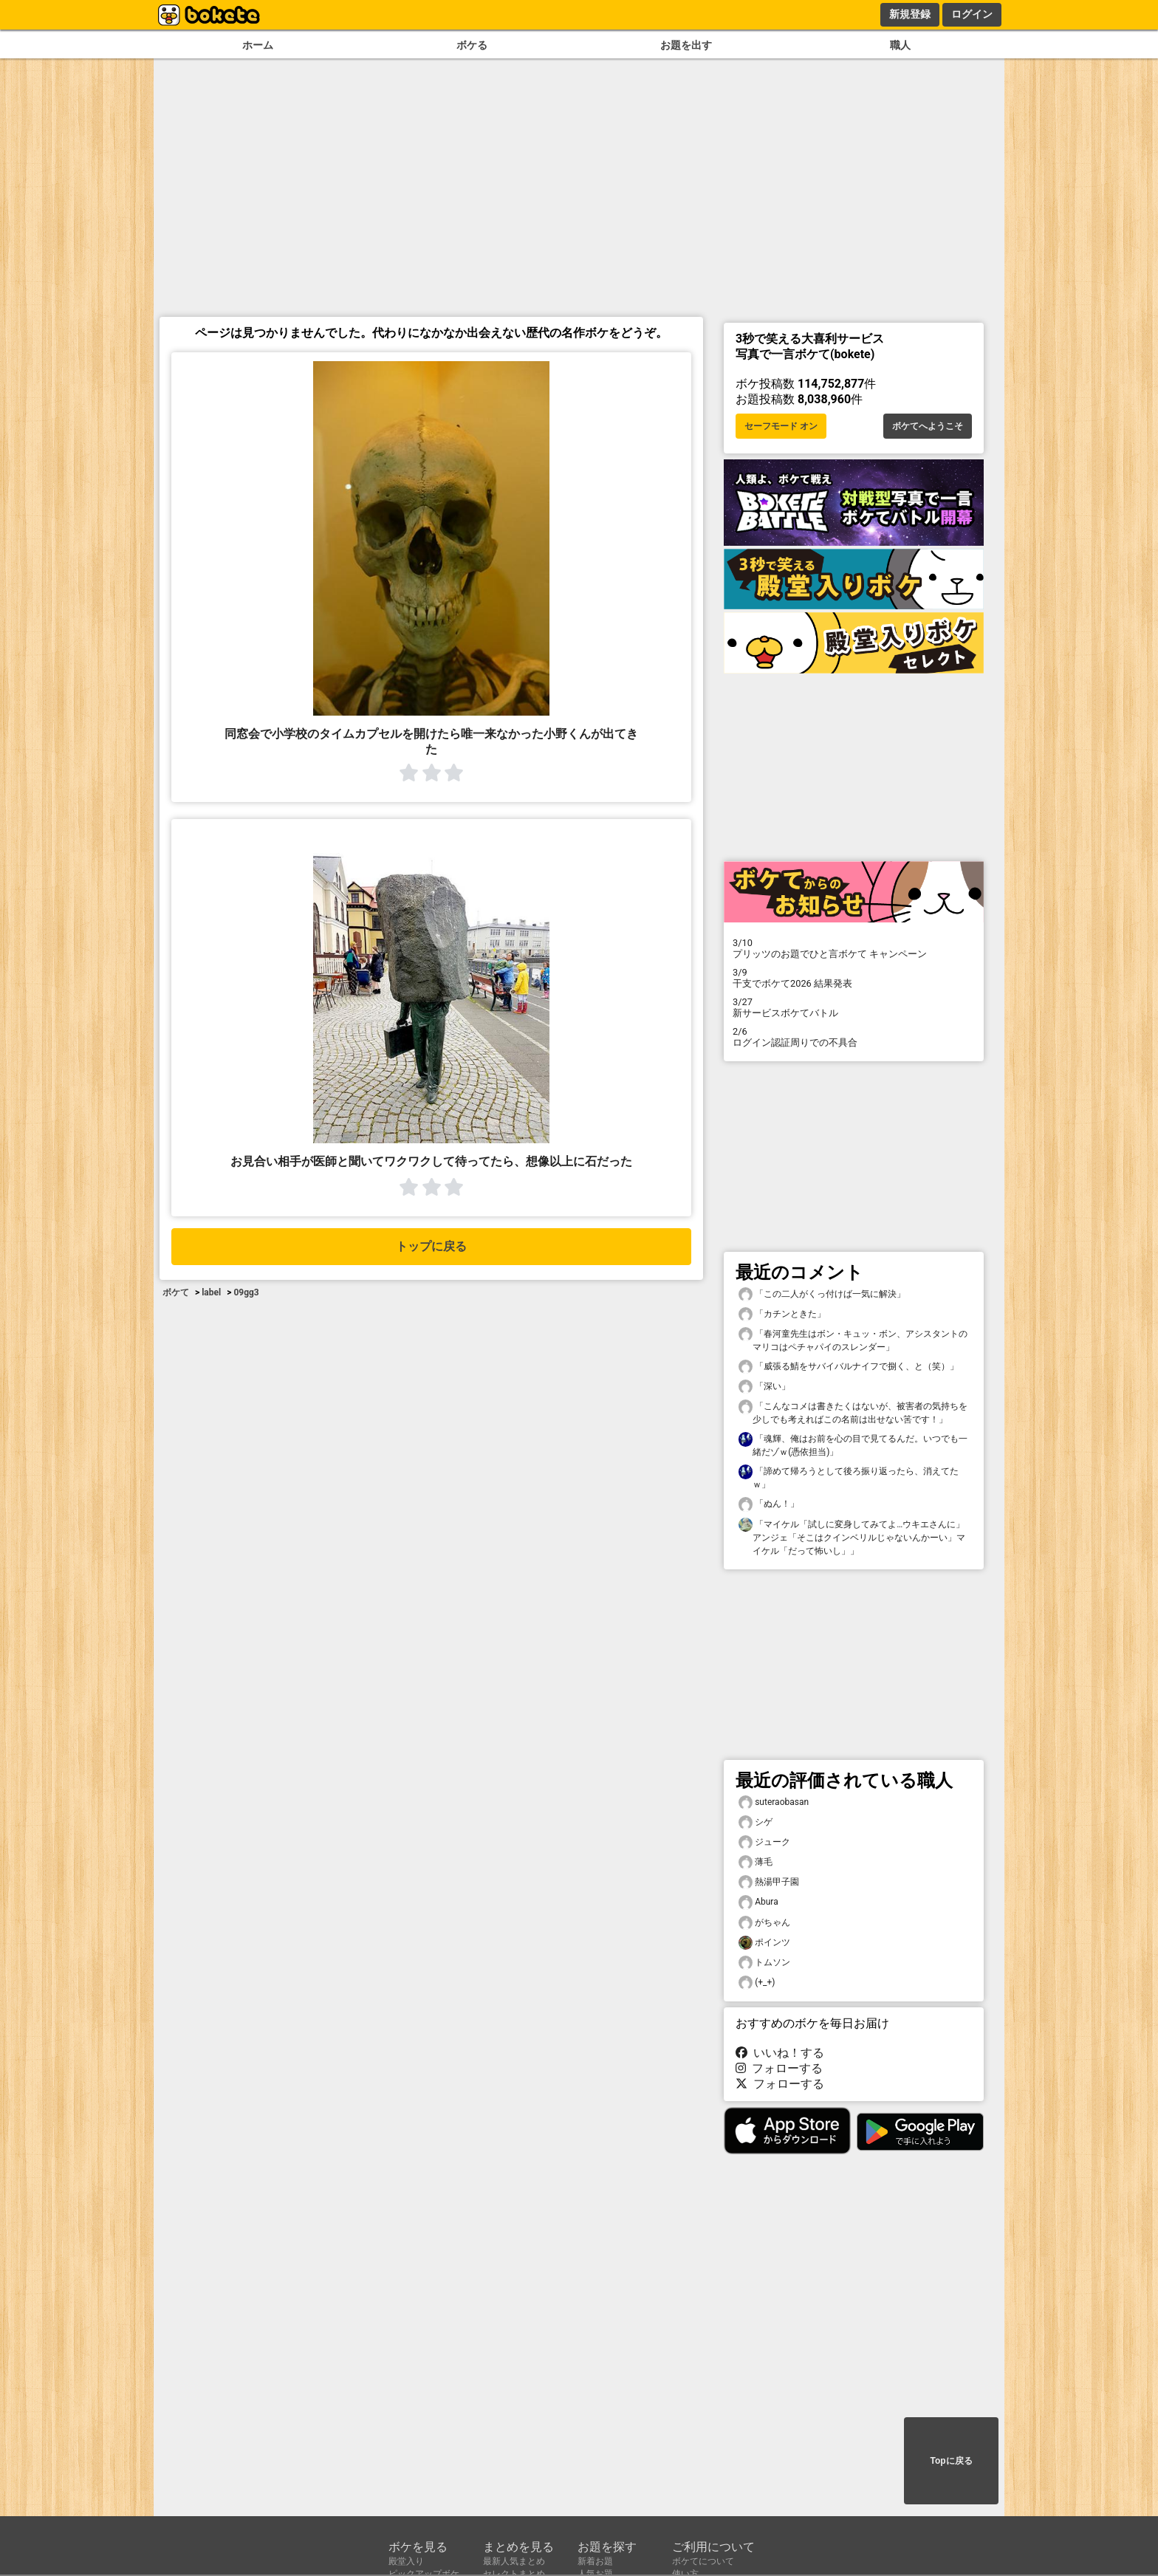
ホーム (257, 45)
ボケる (471, 45)
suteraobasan (774, 1802)
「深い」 (764, 1387)
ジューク (764, 1842)
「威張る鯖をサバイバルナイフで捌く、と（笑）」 (849, 1367)
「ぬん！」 (769, 1504)
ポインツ (764, 1943)
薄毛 (755, 1862)
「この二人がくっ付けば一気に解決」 (822, 1294)
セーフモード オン (781, 426)
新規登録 (910, 14)
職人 (900, 45)
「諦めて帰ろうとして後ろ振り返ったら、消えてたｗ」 (849, 1477)
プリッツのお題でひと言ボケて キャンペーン (854, 948)
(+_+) (757, 1983)
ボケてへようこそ (927, 426)
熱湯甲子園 (769, 1882)
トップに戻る (431, 1246)
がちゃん (764, 1923)
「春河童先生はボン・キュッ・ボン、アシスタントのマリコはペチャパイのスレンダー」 (853, 1339)
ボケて (175, 1292)
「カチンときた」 (782, 1314)
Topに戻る (951, 2461)
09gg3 (245, 1292)
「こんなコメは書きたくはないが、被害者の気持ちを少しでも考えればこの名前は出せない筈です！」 (853, 1412)
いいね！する (780, 2053)
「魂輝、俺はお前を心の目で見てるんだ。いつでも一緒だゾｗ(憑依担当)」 (853, 1444)
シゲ (755, 1822)
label (211, 1292)
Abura (758, 1902)
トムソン (764, 1963)
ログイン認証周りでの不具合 (854, 1037)
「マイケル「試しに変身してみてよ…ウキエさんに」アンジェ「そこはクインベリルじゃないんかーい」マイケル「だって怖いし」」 (852, 1537)
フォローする (779, 2068)
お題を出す (686, 45)
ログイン (972, 14)
